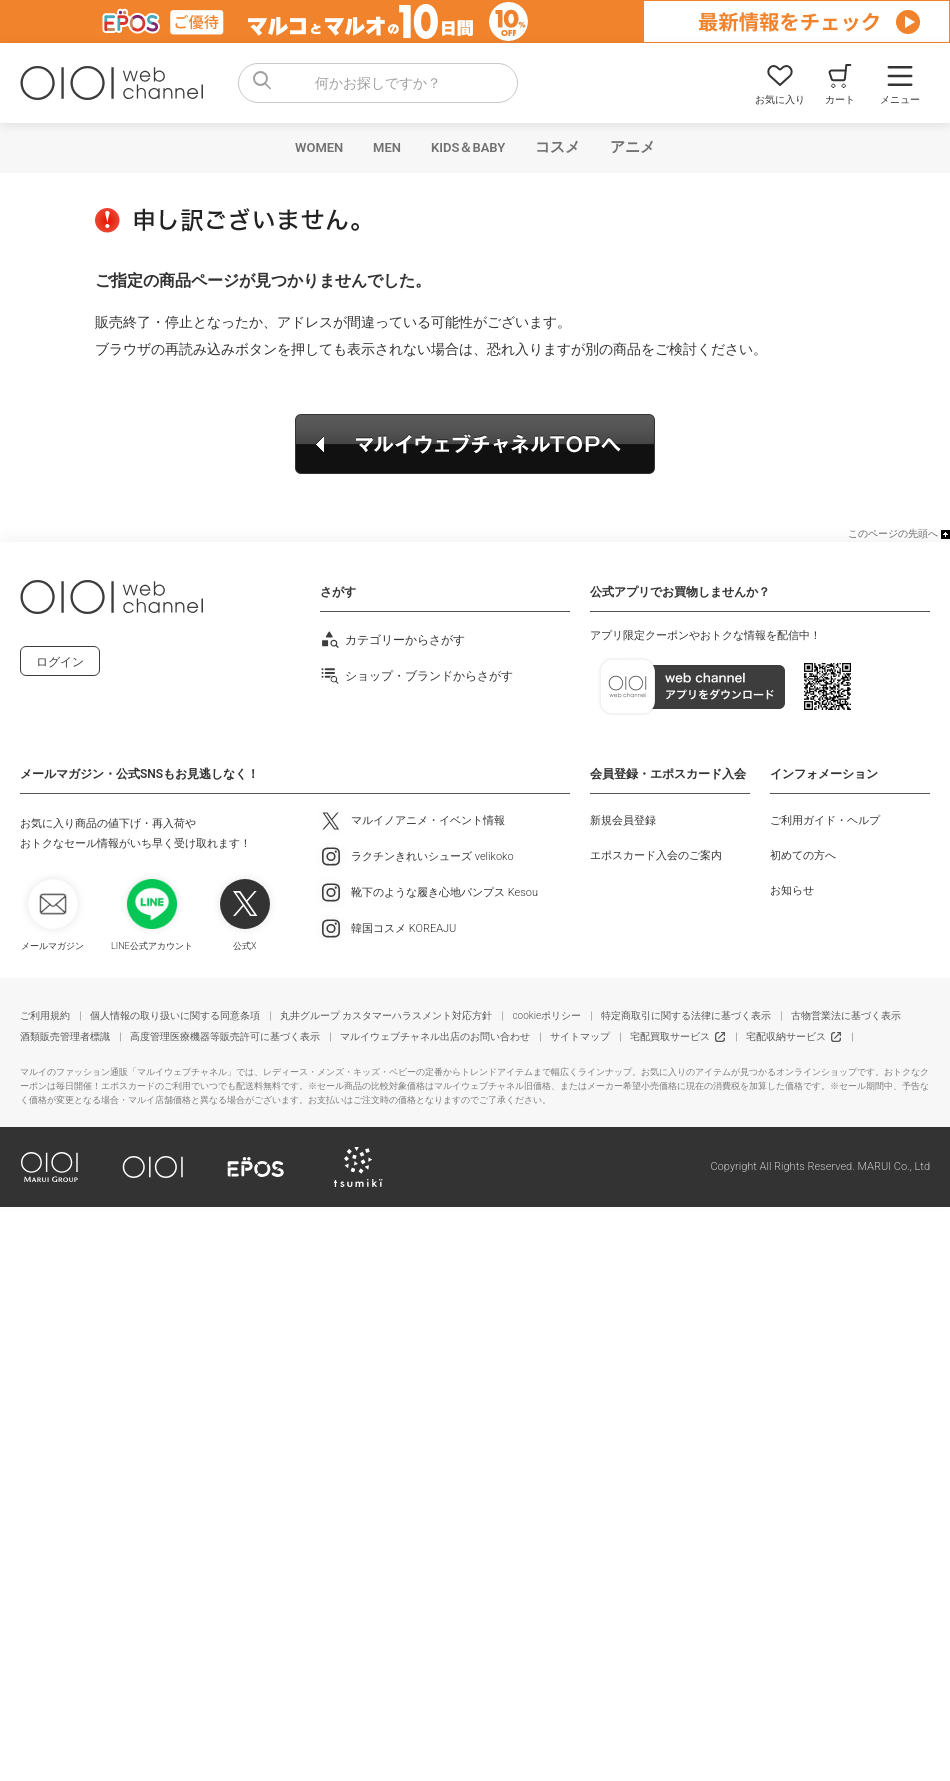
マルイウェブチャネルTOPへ (475, 444)
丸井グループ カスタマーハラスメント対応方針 (386, 1015)
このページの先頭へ (893, 533)
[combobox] (378, 83)
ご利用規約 (45, 1015)
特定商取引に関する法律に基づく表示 (686, 1015)
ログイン (60, 662)
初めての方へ (803, 855)
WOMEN (319, 147)
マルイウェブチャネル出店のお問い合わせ (435, 1036)
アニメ (632, 147)
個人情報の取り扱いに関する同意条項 (175, 1015)
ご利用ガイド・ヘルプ (825, 820)
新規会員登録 (623, 820)
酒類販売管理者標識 (65, 1036)
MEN (387, 147)
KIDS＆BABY (468, 147)
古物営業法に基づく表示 (846, 1015)
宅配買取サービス (670, 1036)
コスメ (557, 147)
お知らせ (792, 890)
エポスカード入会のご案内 (656, 855)
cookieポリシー (546, 1015)
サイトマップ (580, 1036)
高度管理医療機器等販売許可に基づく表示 (225, 1036)
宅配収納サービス (786, 1036)
